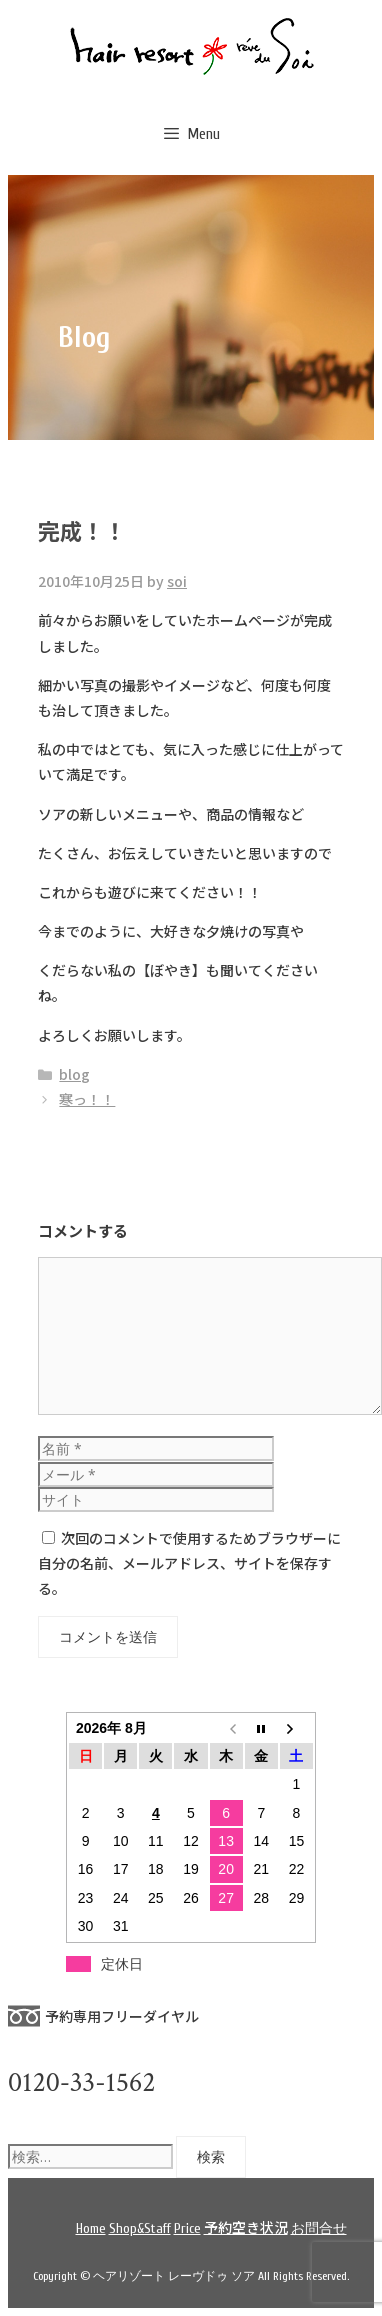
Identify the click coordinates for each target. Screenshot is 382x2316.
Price (187, 2228)
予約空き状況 (246, 2227)
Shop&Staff (140, 2228)
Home (91, 2228)
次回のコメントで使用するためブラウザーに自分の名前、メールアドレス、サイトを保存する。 (189, 1563)
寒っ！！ (87, 1099)
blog (74, 1074)
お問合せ (319, 2228)
